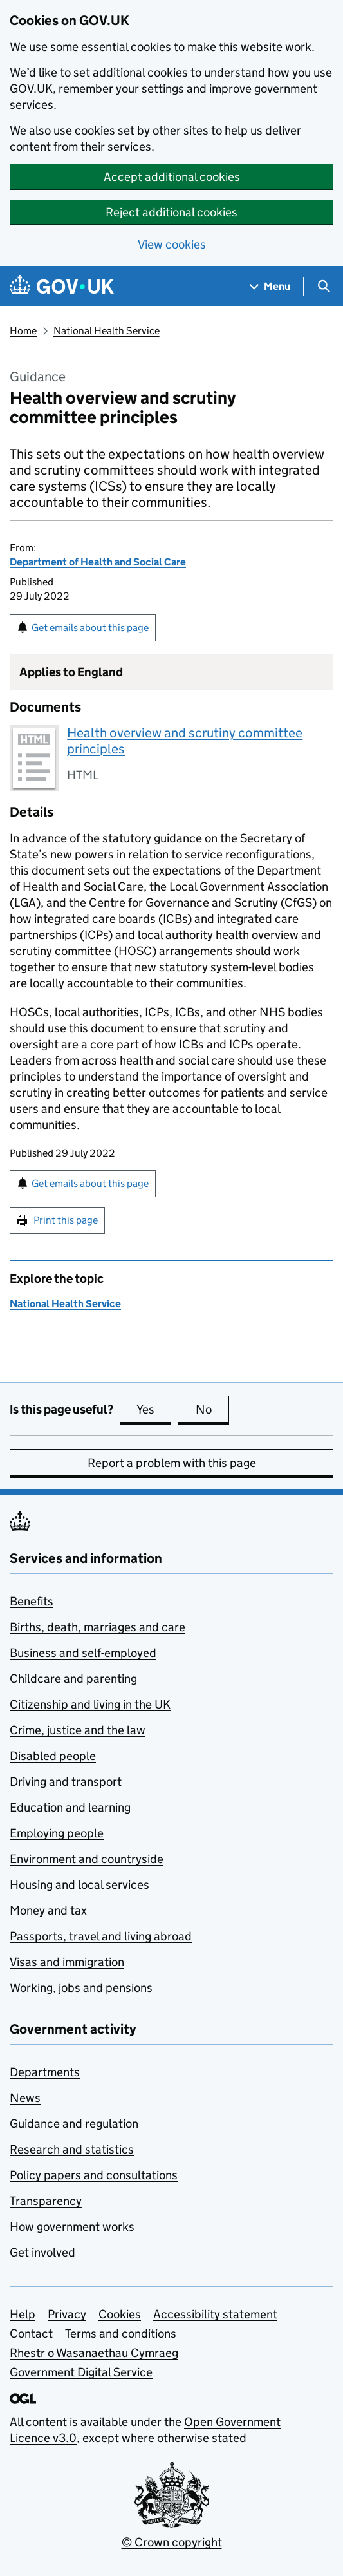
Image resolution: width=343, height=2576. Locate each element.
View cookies (172, 244)
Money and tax (48, 1910)
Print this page (65, 1220)
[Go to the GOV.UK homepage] (62, 286)
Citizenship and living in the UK (90, 1704)
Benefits (31, 1601)
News (25, 2097)
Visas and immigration (67, 1962)
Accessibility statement (215, 2314)
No (213, 1409)
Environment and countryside (86, 1859)
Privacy (67, 2314)
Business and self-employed (83, 1652)
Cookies (119, 2314)
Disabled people (53, 1755)
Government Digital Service (81, 2372)
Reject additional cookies (171, 212)
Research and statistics (72, 2149)
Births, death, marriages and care (97, 1627)
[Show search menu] (323, 286)
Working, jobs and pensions (81, 1987)
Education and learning (70, 1807)
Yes (153, 1409)
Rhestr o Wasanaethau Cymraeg (94, 2352)
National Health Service (106, 331)
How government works (72, 2226)
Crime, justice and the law (77, 1730)
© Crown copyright (172, 2542)
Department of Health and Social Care (98, 562)
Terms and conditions (120, 2333)
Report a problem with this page (172, 1462)
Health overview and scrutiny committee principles (184, 740)
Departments (45, 2072)
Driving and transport (66, 1781)
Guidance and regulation (74, 2123)
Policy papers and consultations (94, 2175)
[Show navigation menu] (270, 286)
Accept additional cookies (172, 176)
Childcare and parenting (73, 1678)
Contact (31, 2333)
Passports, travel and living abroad (101, 1936)
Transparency (46, 2200)
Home (23, 331)
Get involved (42, 2252)
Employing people (57, 1833)
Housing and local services (79, 1884)
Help (22, 2314)
